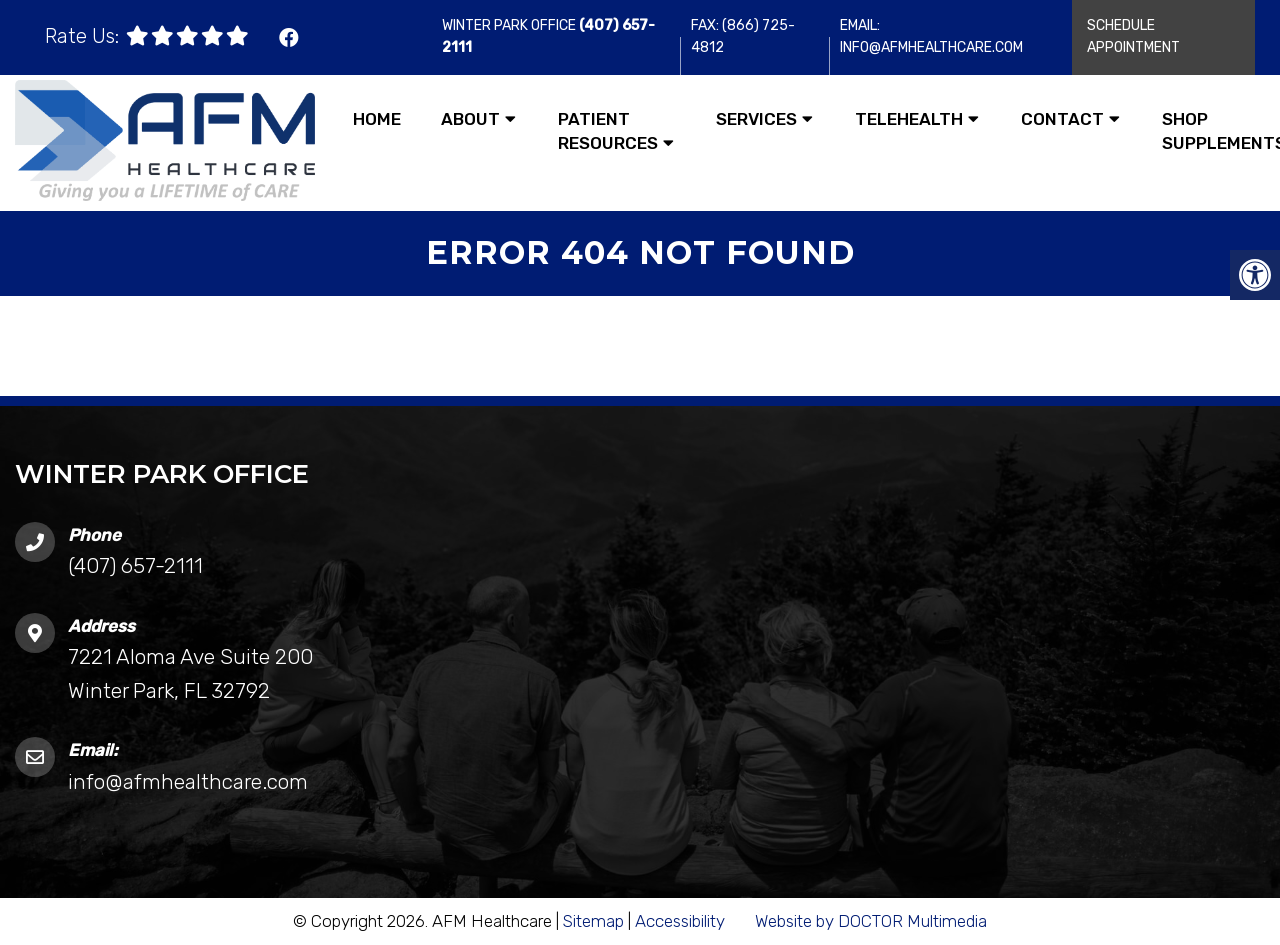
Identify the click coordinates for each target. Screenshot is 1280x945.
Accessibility (680, 921)
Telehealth (909, 119)
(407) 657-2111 (135, 565)
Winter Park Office (510, 25)
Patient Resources (608, 131)
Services (756, 119)
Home (377, 119)
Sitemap (593, 921)
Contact (1062, 119)
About (470, 119)
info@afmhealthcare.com (188, 781)
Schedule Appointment (1133, 36)
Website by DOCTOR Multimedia (871, 921)
